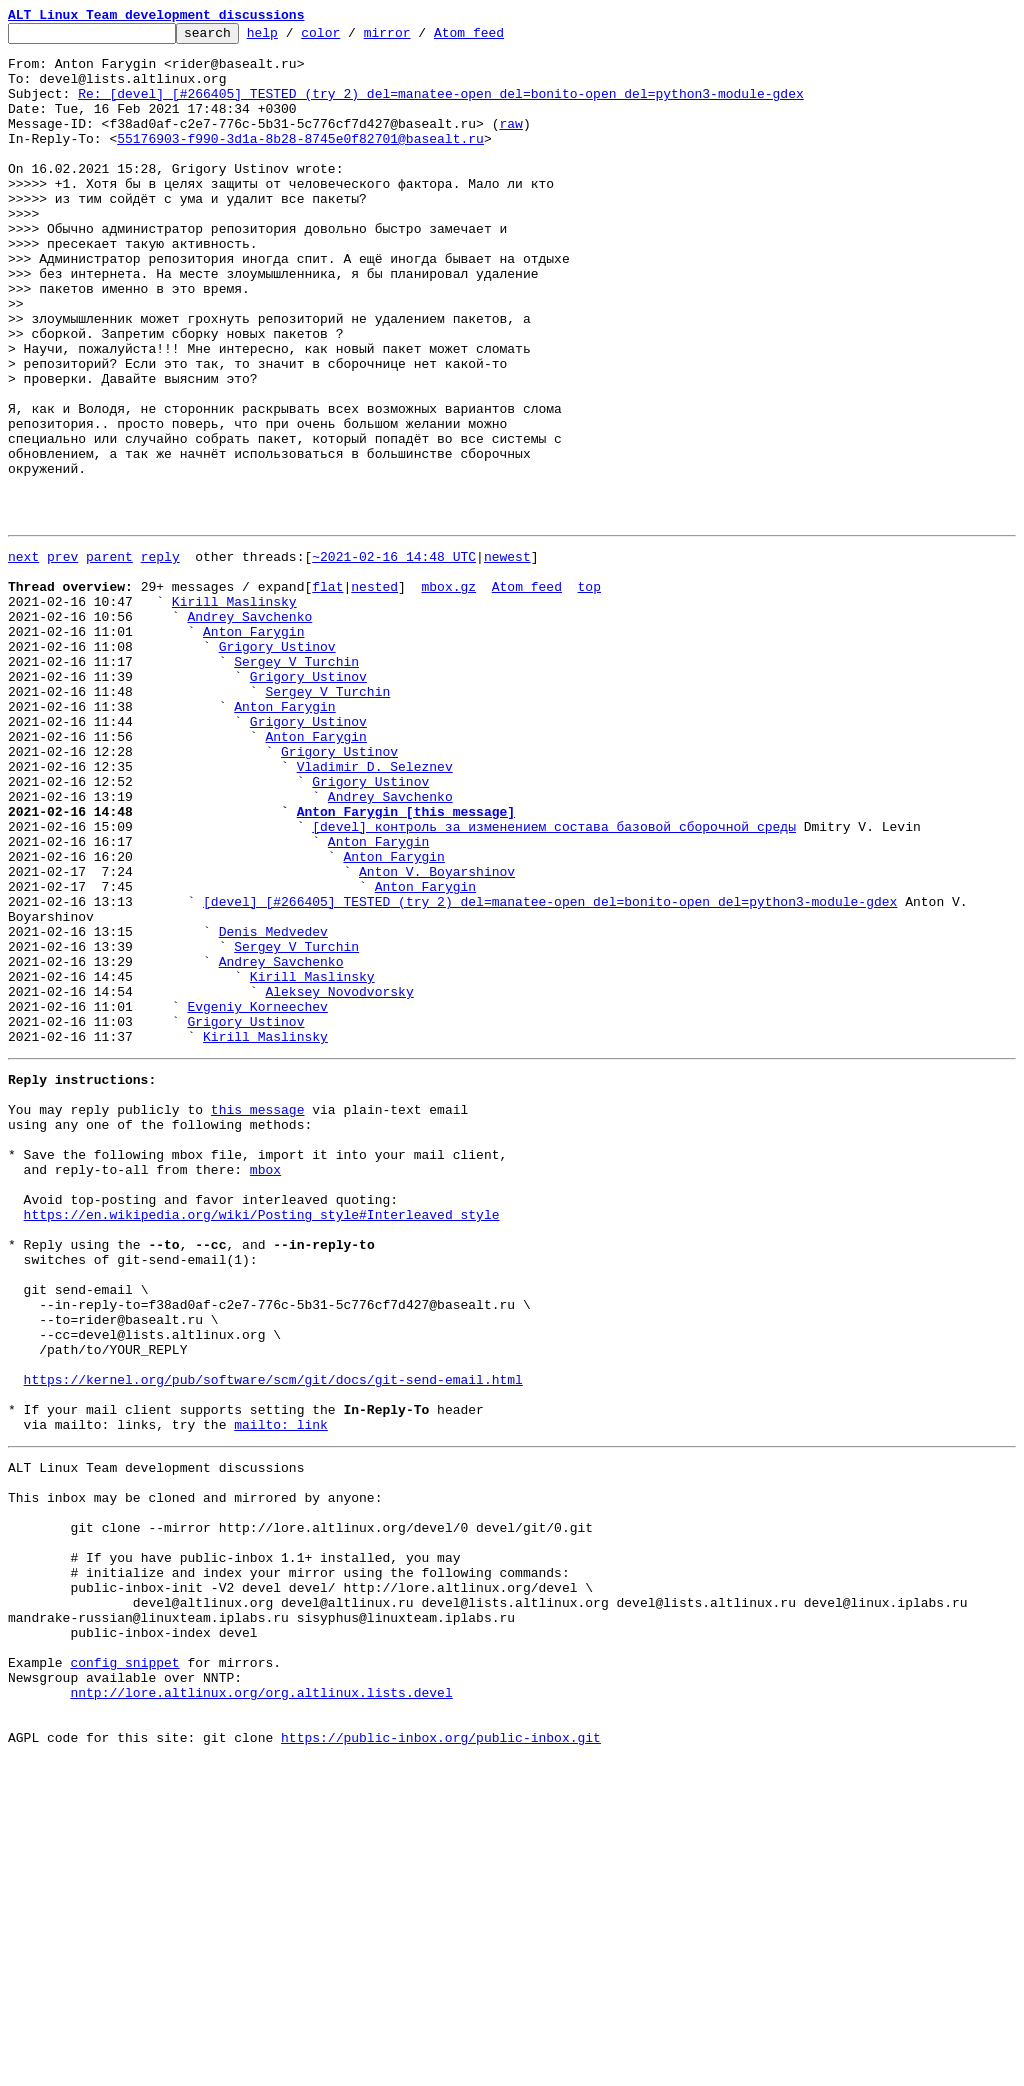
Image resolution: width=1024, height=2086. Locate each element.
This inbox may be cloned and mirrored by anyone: (195, 1776)
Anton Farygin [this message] (406, 964)
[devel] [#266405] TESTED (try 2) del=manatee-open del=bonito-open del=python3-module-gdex (550, 1072)
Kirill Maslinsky (234, 712)
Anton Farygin (253, 748)
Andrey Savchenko (249, 730)
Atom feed (500, 38)
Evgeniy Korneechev (257, 1198)
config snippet (124, 1974)
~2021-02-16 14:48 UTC (394, 658)
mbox (265, 1388)
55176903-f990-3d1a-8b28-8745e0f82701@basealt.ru (300, 162)
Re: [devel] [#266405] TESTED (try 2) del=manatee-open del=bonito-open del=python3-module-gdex (440, 108)
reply (160, 658)
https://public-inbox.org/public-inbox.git (441, 2064)
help (293, 38)
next (23, 658)
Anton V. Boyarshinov (437, 1036)
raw (510, 144)
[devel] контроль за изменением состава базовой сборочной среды (554, 982)
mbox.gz (448, 694)
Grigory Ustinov (277, 766)
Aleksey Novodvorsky (339, 1180)
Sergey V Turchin (296, 784)
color (351, 38)
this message (258, 1316)
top (588, 694)
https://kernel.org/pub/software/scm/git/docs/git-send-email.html (273, 1640)
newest (507, 658)
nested (374, 694)
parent (109, 658)
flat (327, 694)
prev (62, 658)
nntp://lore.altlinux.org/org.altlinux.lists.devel (261, 2010)
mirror (418, 38)
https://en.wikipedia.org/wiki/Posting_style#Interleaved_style (262, 1442)
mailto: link (281, 1694)
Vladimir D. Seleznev (375, 910)
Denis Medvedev (273, 1108)
